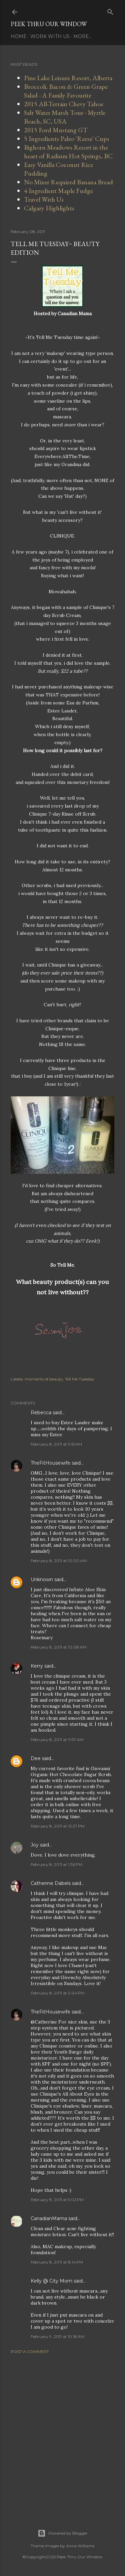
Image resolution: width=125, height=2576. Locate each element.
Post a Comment (30, 2351)
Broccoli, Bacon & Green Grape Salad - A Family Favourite (66, 90)
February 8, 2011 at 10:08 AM (58, 1647)
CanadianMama (49, 2218)
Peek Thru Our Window (49, 24)
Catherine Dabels (51, 1883)
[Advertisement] (62, 2433)
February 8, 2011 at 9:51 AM (56, 1444)
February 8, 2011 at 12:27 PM (58, 1826)
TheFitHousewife (50, 1463)
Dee (36, 1758)
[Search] (110, 10)
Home (19, 36)
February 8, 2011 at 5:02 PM (57, 2199)
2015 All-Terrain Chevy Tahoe (63, 103)
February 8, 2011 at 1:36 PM (56, 1864)
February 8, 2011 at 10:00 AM (59, 1560)
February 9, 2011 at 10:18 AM (57, 2336)
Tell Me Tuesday (79, 1378)
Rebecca (41, 1413)
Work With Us (50, 36)
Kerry (37, 1666)
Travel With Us (44, 199)
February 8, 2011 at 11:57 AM (57, 1739)
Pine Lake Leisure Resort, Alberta (68, 77)
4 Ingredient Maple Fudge (58, 190)
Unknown (42, 1579)
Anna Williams (80, 2545)
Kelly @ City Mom (51, 2281)
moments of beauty (44, 1378)
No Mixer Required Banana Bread (68, 182)
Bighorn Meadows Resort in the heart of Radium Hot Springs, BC (68, 151)
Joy (35, 1845)
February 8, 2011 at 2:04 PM (57, 1992)
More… (82, 36)
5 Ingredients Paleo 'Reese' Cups (66, 138)
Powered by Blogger (63, 2533)
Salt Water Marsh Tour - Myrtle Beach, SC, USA (64, 117)
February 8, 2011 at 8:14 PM (57, 2262)
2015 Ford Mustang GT (56, 130)
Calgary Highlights (49, 208)
